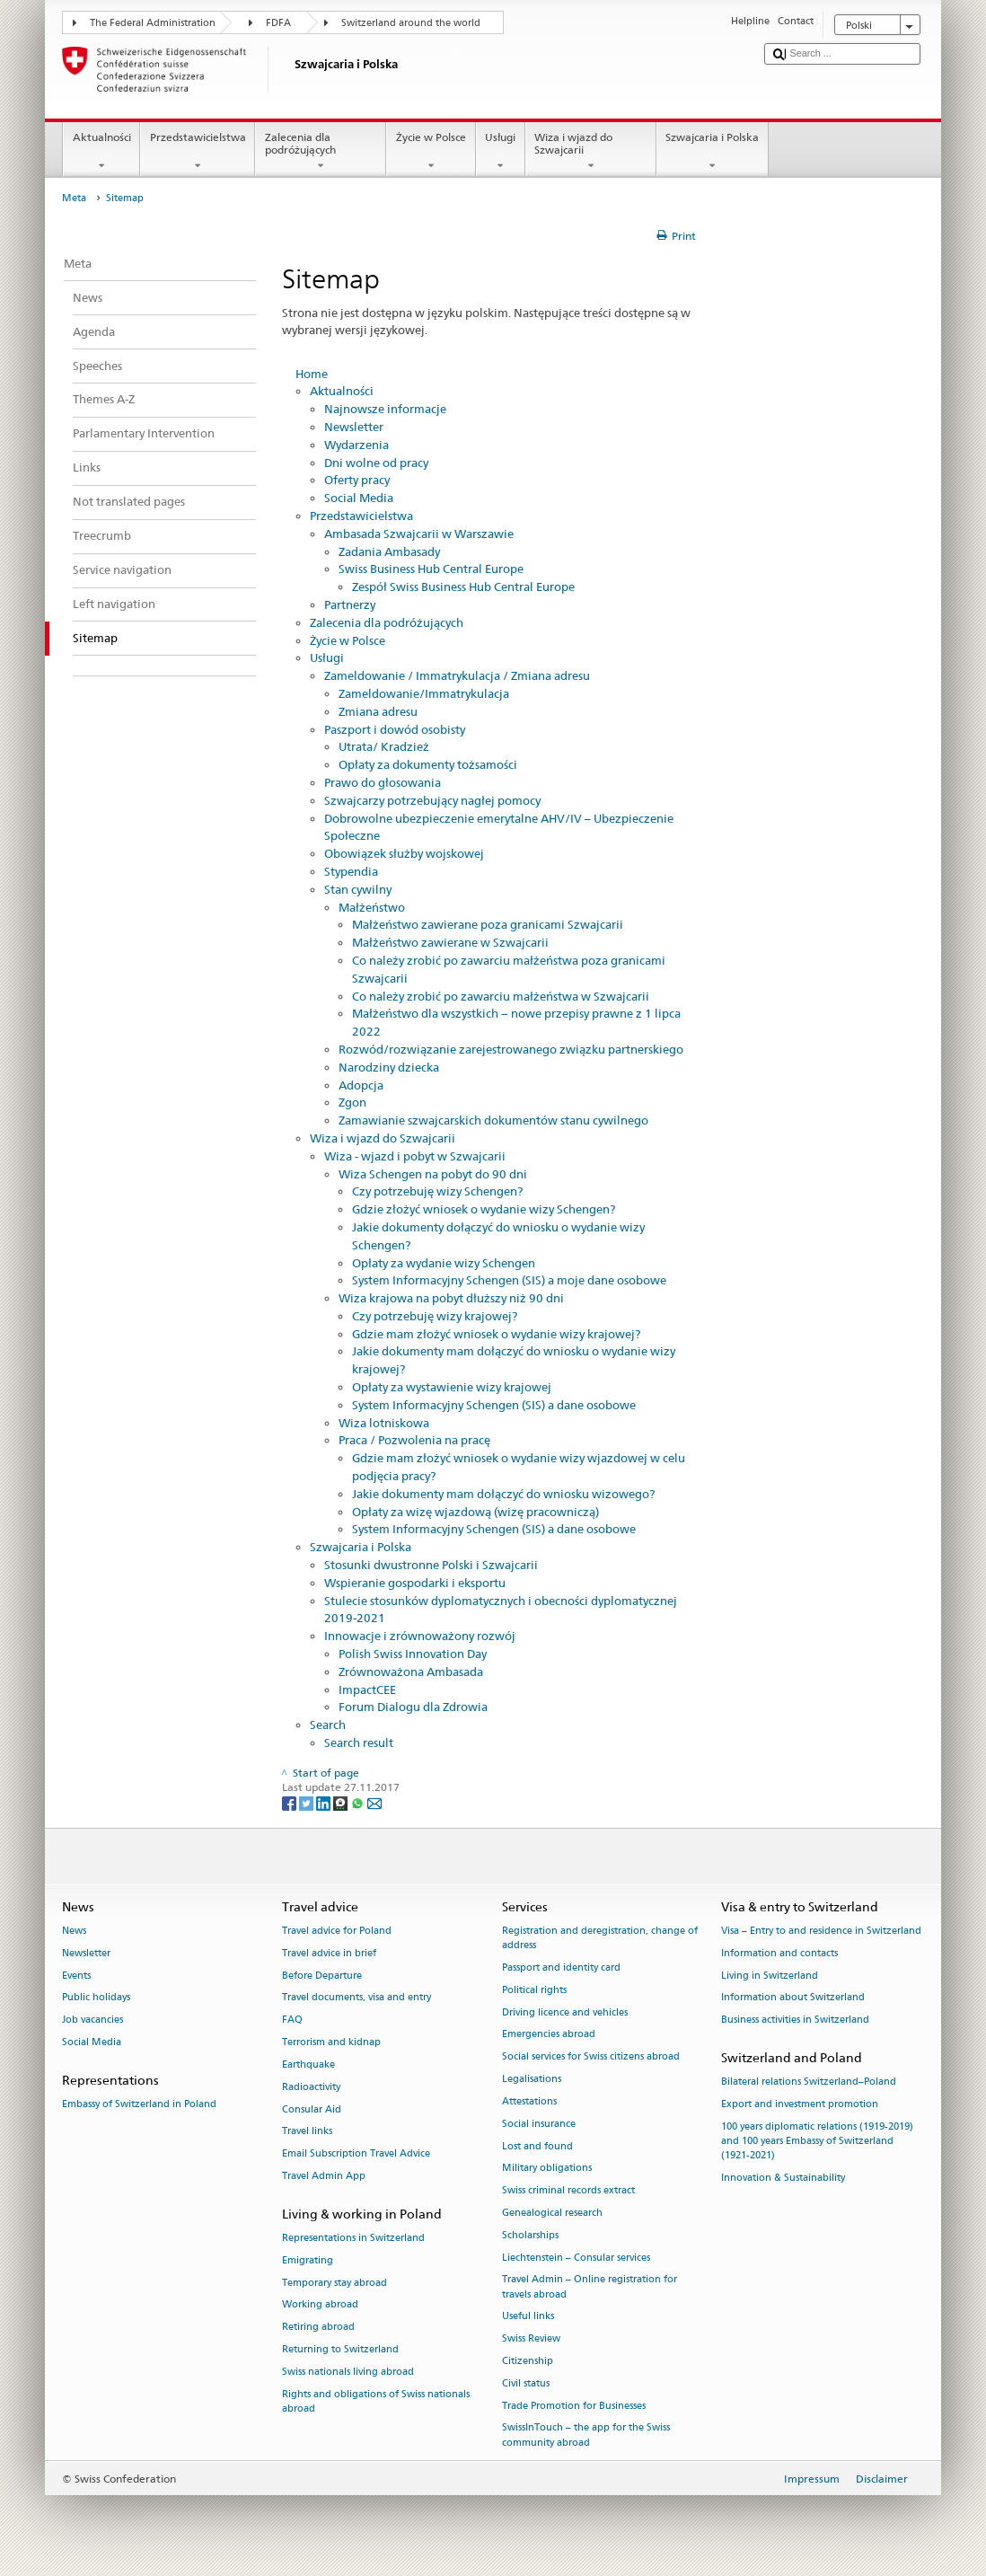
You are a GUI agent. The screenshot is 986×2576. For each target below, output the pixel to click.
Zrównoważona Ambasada (411, 1671)
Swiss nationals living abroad (348, 2372)
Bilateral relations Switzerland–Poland (808, 2082)
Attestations (529, 2101)
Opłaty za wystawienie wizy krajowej (451, 1387)
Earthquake (308, 2064)
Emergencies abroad (548, 2035)
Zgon (352, 1102)
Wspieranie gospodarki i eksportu (415, 1582)
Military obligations (547, 2169)
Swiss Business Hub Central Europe (431, 568)
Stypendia (351, 871)
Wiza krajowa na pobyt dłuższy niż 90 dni (451, 1298)
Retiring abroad (318, 2327)
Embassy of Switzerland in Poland (139, 2105)
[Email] (374, 1802)
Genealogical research (552, 2213)
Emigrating (307, 2260)
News (74, 1930)
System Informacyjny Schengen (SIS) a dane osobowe (494, 1405)
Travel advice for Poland (337, 1930)
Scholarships (530, 2235)
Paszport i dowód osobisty (394, 729)
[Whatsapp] (358, 1802)
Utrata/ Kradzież (384, 746)
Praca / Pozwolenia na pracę (414, 1440)
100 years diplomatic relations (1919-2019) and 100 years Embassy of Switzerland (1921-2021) (817, 2141)
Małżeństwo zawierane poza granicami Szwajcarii (487, 924)
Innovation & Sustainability (783, 2178)
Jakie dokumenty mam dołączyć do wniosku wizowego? (503, 1493)
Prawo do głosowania (382, 782)
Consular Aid (311, 2109)
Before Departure (322, 1975)
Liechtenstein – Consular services (576, 2257)
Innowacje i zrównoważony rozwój (419, 1635)
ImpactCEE (367, 1689)
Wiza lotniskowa (384, 1423)
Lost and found (537, 2146)
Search (328, 1724)
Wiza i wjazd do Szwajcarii (591, 151)
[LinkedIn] (324, 1802)
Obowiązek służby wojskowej (404, 853)
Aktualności (101, 151)
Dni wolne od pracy (376, 462)
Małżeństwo (372, 907)
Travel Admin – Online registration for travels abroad (589, 2287)
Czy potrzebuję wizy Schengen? (437, 1191)
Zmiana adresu (378, 711)
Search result (358, 1742)
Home (311, 373)
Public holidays (96, 1998)
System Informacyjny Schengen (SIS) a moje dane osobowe (509, 1280)
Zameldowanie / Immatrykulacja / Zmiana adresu (457, 675)
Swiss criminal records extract (568, 2191)
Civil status (526, 2383)
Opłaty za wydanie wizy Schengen (443, 1263)
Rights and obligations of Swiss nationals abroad (376, 2401)
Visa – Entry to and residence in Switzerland (821, 1930)
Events (76, 1975)
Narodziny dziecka (389, 1067)
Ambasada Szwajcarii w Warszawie (419, 533)
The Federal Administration (153, 23)
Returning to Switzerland (340, 2349)
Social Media (358, 497)
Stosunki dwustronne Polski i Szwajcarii (431, 1564)
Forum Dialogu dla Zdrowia (413, 1706)
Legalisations (531, 2079)
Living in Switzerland (769, 1975)
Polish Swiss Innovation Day (413, 1653)
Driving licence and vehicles (565, 2012)
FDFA (278, 23)
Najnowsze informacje (385, 408)
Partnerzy (349, 604)
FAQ (292, 2020)
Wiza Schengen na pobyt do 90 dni (433, 1174)
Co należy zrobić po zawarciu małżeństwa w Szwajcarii (500, 996)
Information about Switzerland (793, 1998)
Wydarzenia (356, 444)
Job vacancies (92, 2020)
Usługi (500, 151)
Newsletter (353, 426)
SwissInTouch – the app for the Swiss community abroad (586, 2435)
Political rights (534, 1990)
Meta (74, 198)
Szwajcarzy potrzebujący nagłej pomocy (432, 800)
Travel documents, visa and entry (356, 1998)
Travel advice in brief (329, 1953)
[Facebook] (290, 1802)
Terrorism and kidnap (331, 2042)
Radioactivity (311, 2087)
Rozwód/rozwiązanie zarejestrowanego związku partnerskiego (511, 1049)
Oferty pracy (357, 479)
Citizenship (527, 2361)
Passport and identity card (561, 1967)
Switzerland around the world (410, 23)
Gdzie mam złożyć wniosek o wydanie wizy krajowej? (496, 1334)
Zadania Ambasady (389, 551)
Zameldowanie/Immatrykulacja (424, 693)
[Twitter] (307, 1802)
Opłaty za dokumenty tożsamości (428, 764)
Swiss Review (531, 2339)
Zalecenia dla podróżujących (320, 151)
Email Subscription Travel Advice (356, 2154)
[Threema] (341, 1802)
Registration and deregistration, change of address (600, 1938)
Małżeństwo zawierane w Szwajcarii (450, 942)
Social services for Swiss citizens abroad (591, 2057)
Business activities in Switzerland (795, 2020)
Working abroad (320, 2305)
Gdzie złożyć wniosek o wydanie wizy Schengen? (483, 1209)
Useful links (528, 2317)
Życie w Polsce (430, 151)
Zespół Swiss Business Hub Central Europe (463, 586)
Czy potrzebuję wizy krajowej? (434, 1316)
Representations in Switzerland (353, 2238)
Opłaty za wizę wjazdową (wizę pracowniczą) (475, 1511)
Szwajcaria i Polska (712, 151)
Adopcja (361, 1085)
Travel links (307, 2132)
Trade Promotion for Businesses (574, 2406)
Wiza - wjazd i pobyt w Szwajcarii (415, 1156)
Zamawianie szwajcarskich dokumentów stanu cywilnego (493, 1120)
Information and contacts (779, 1953)
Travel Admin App (323, 2176)
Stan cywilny (358, 889)
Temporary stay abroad (334, 2283)
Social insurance (539, 2124)
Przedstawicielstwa (197, 151)
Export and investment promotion (799, 2105)
